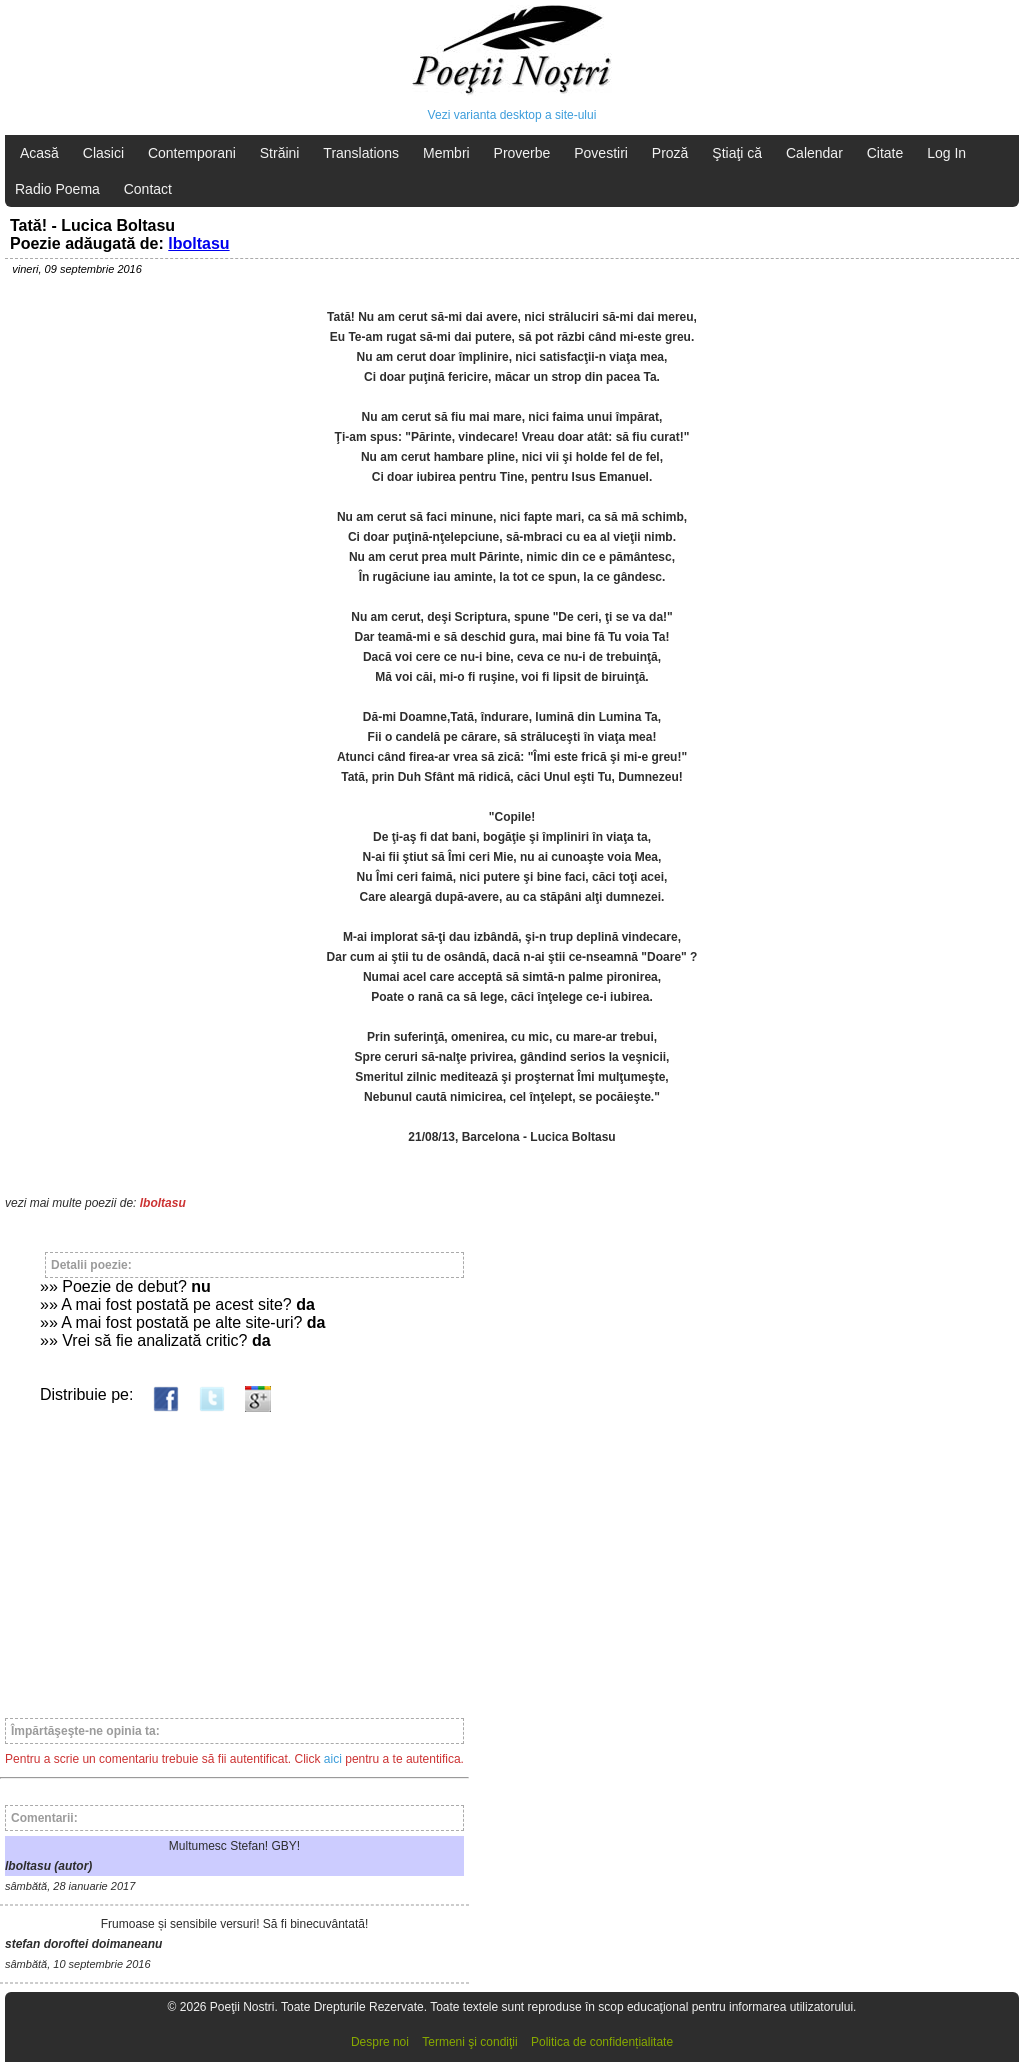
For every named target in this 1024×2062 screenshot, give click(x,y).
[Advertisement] (234, 1556)
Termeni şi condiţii (469, 2042)
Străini (280, 153)
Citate (885, 153)
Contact (148, 189)
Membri (446, 153)
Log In (946, 153)
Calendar (814, 153)
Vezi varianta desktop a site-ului (512, 115)
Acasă (39, 153)
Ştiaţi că (737, 153)
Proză (670, 153)
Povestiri (601, 153)
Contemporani (192, 153)
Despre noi (380, 2042)
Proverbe (522, 153)
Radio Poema (57, 189)
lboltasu (198, 243)
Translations (361, 153)
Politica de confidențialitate (602, 2042)
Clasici (103, 153)
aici (333, 1759)
